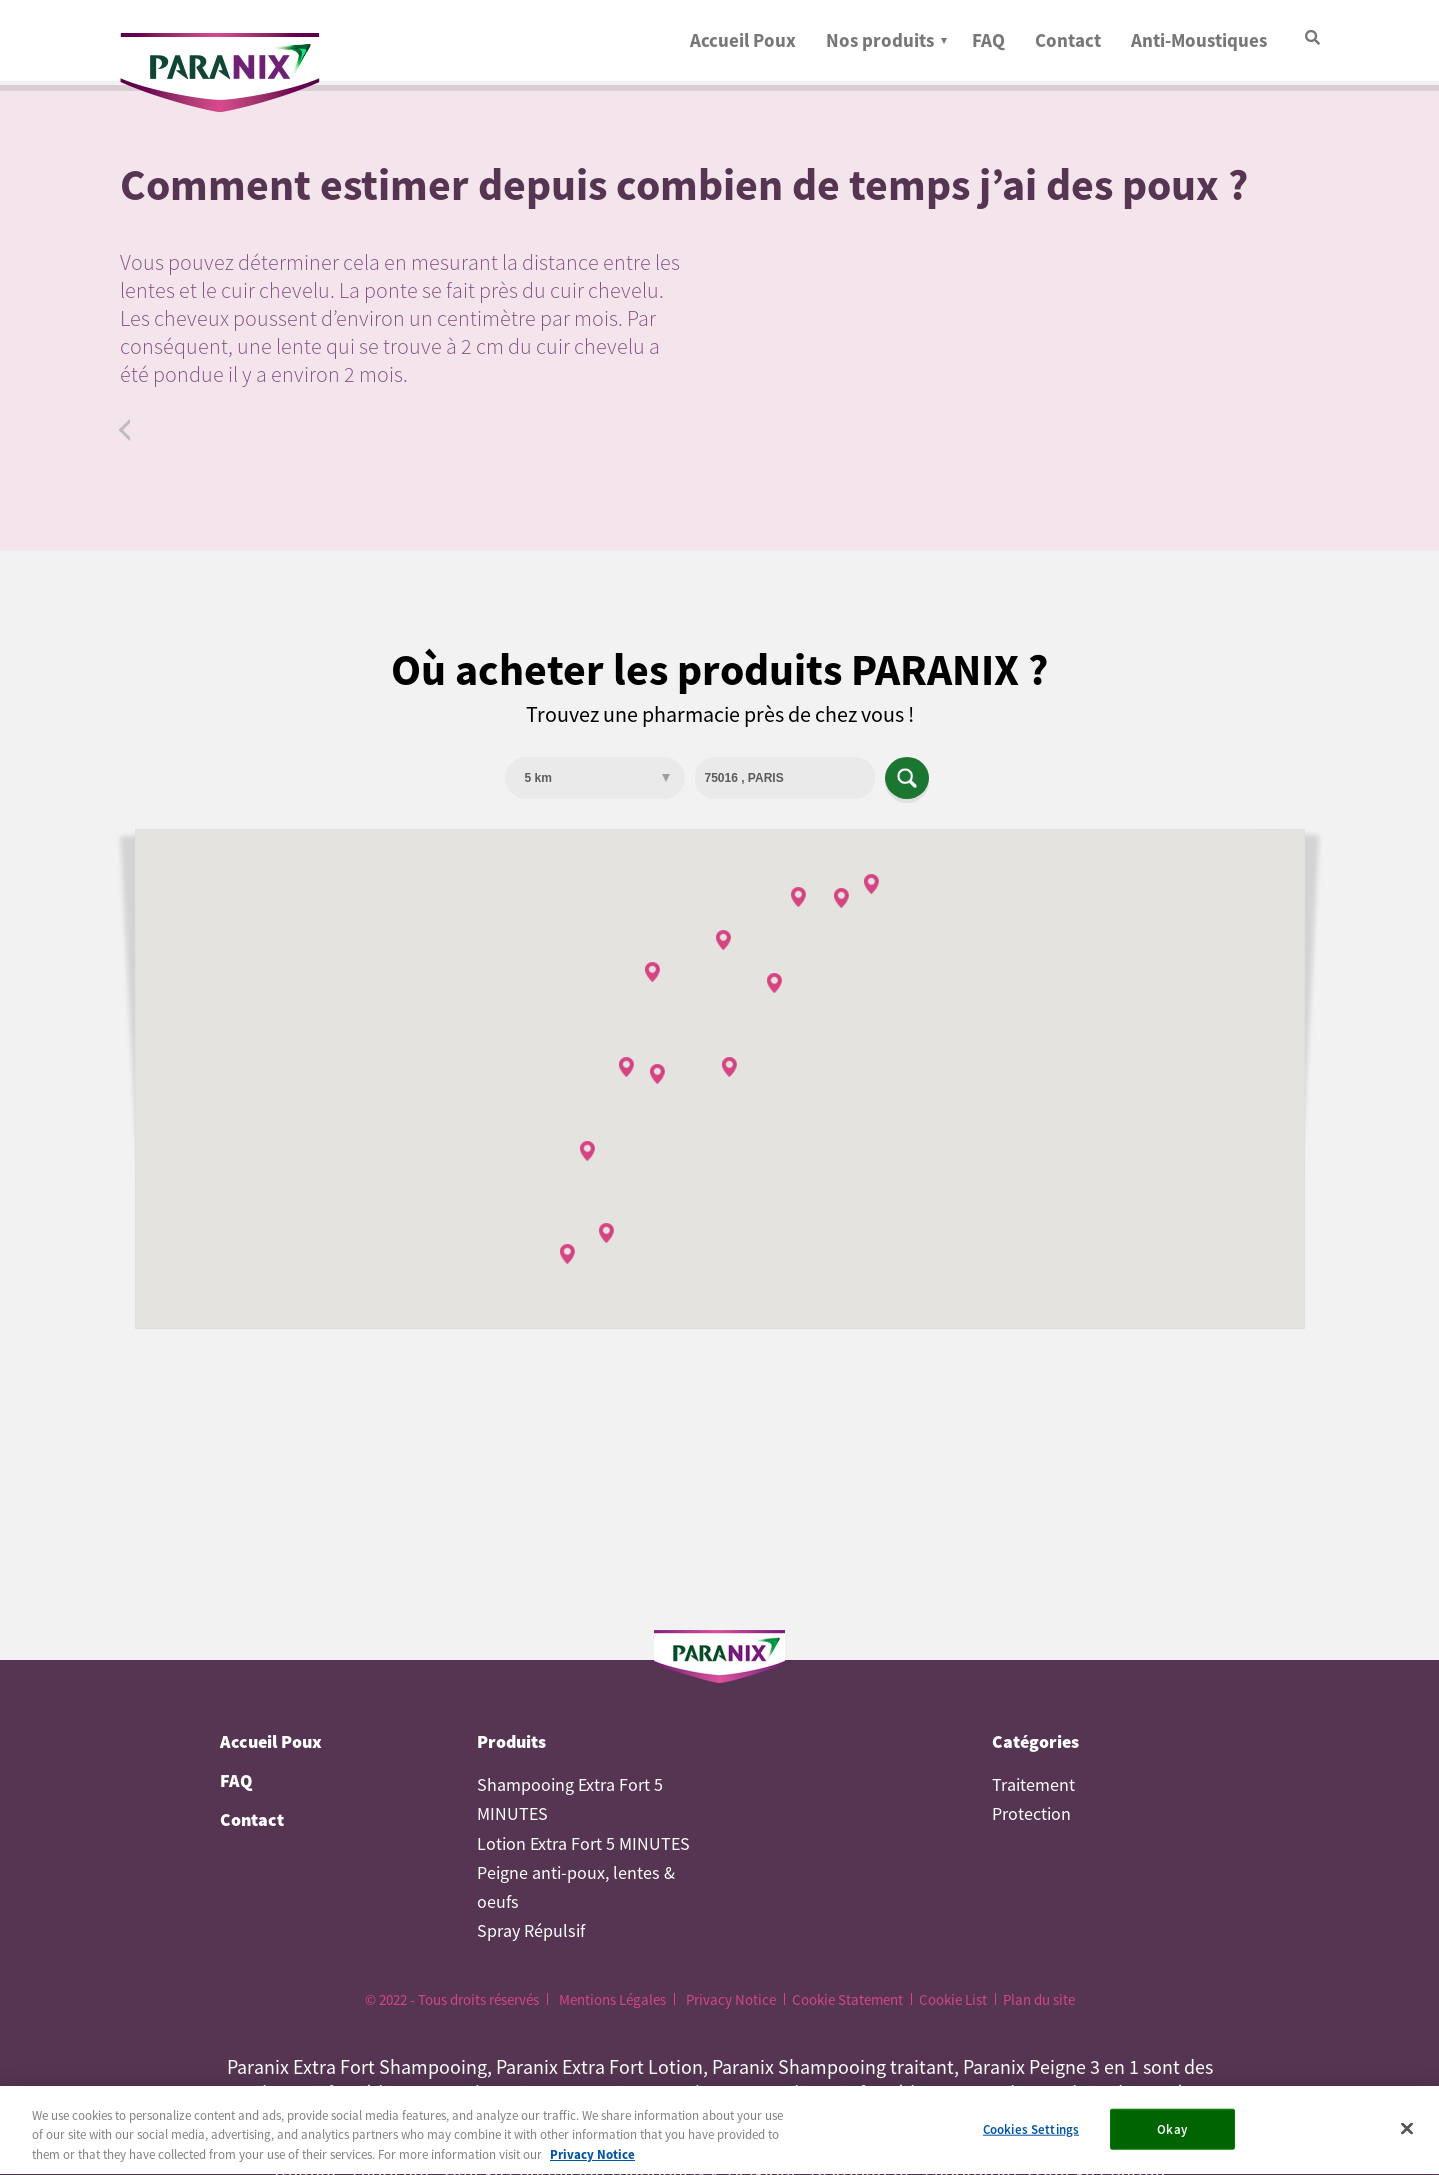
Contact (1068, 40)
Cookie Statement (847, 1999)
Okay (1172, 2135)
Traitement (1033, 1785)
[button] (657, 1074)
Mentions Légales (612, 1999)
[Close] (1407, 2134)
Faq (129, 430)
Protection (1031, 1814)
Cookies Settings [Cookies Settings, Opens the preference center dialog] (1031, 2135)
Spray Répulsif (531, 1931)
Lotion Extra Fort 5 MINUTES (583, 1844)
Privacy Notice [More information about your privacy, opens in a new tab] (592, 2161)
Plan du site (1039, 1999)
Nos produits (880, 40)
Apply (907, 778)
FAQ (988, 40)
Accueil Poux (743, 40)
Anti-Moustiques (1199, 40)
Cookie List (953, 1999)
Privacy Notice (731, 1999)
